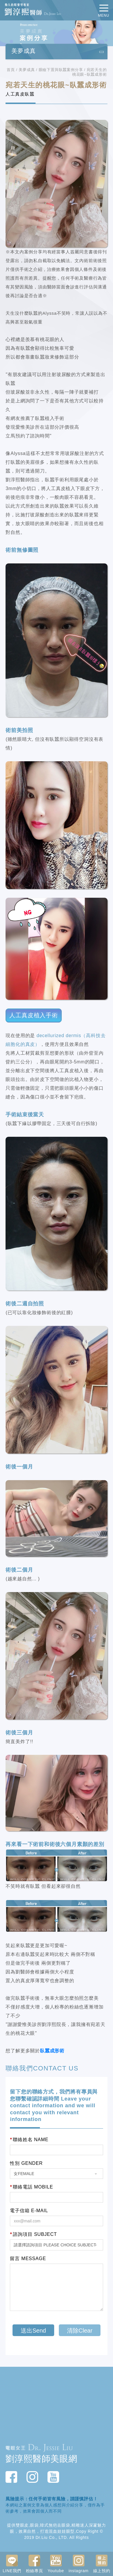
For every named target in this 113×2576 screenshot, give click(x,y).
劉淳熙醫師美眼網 (41, 2458)
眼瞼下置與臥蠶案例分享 (61, 70)
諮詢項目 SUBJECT (33, 2234)
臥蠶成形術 (52, 2050)
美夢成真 (27, 70)
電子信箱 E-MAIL (29, 2210)
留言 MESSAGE (28, 2258)
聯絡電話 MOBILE (31, 2187)
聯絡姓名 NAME (29, 2139)
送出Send (33, 2330)
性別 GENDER (26, 2163)
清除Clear (80, 2330)
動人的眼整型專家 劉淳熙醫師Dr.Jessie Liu (33, 10)
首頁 (11, 70)
